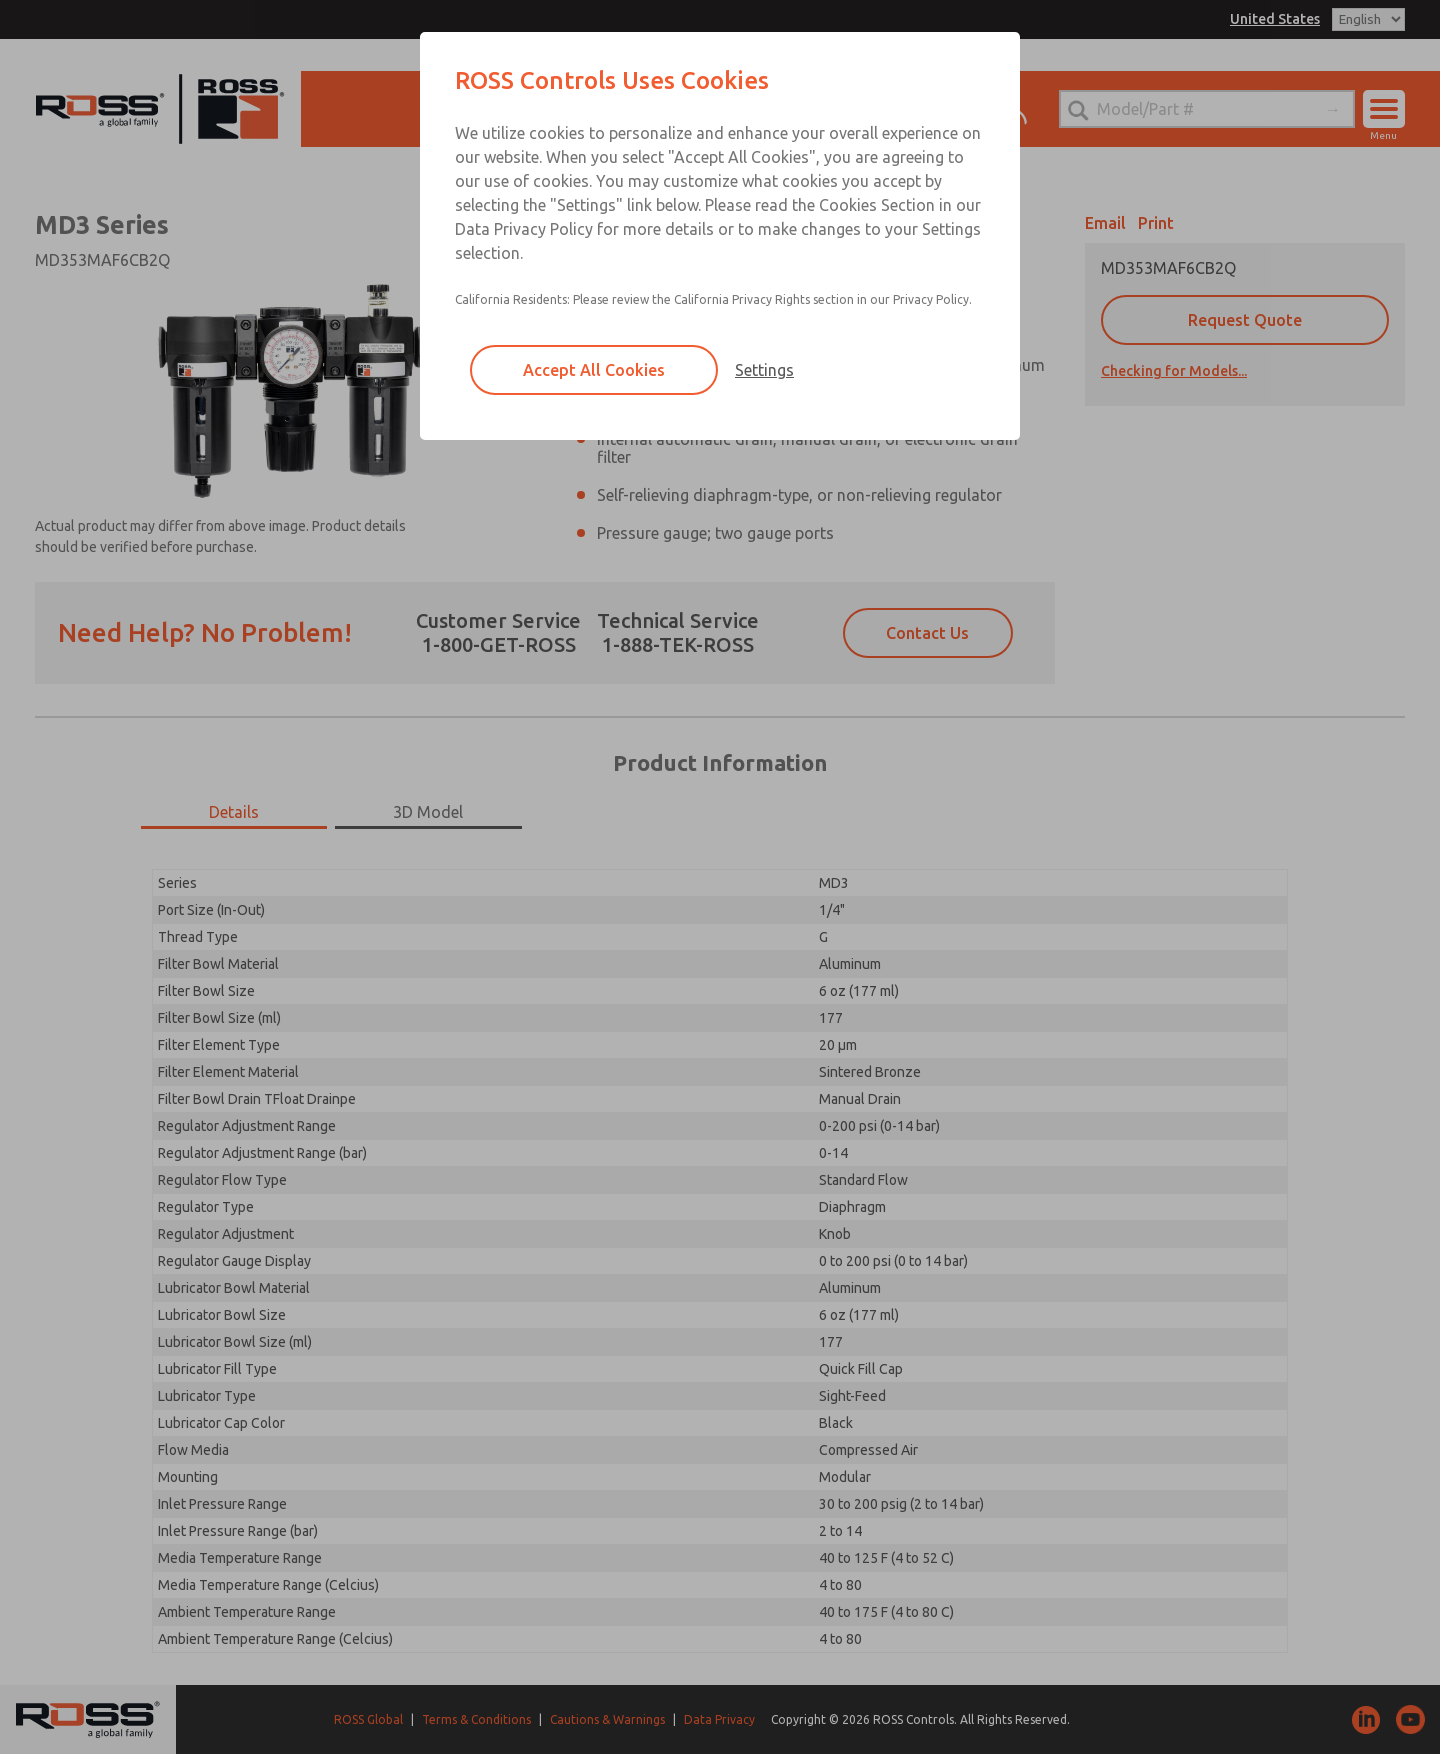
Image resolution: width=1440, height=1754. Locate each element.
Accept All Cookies (594, 370)
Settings (764, 370)
